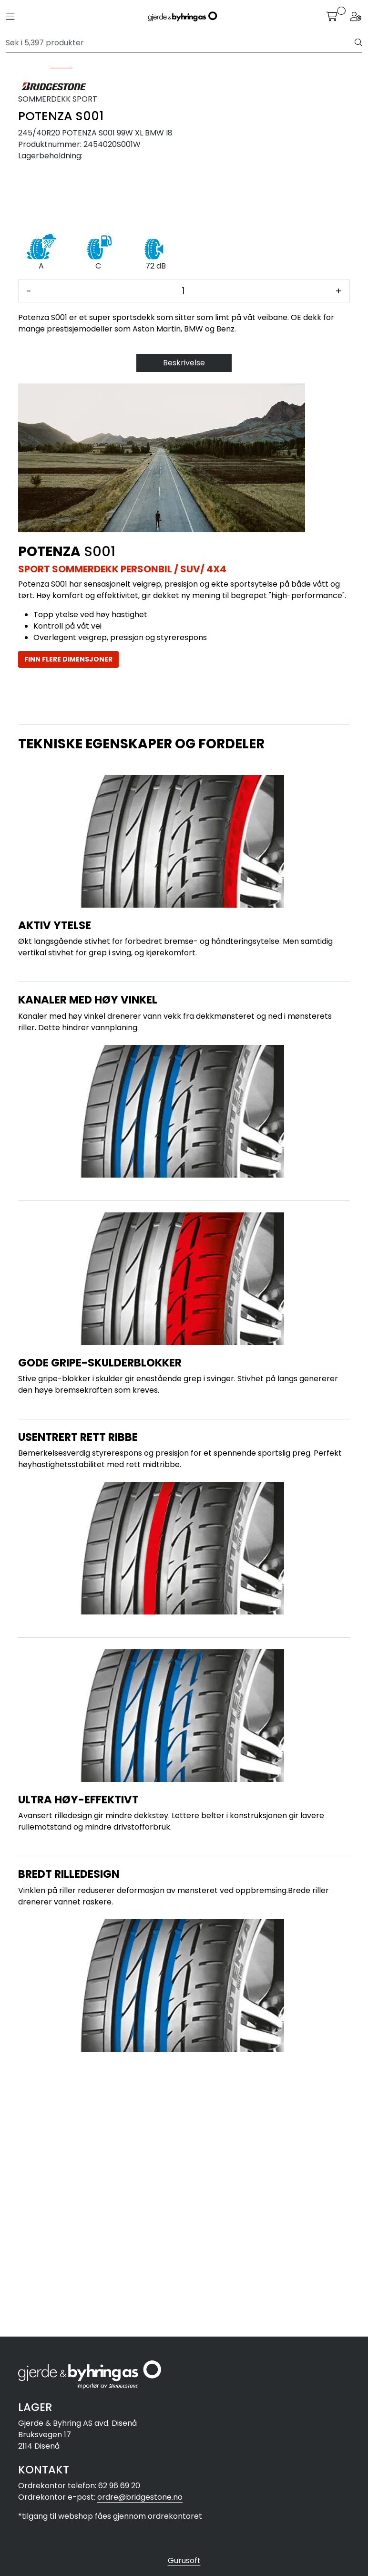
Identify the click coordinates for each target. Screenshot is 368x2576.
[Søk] (180, 42)
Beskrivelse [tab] (184, 624)
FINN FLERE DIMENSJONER (68, 921)
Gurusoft (184, 2560)
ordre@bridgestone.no (140, 2497)
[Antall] (183, 552)
